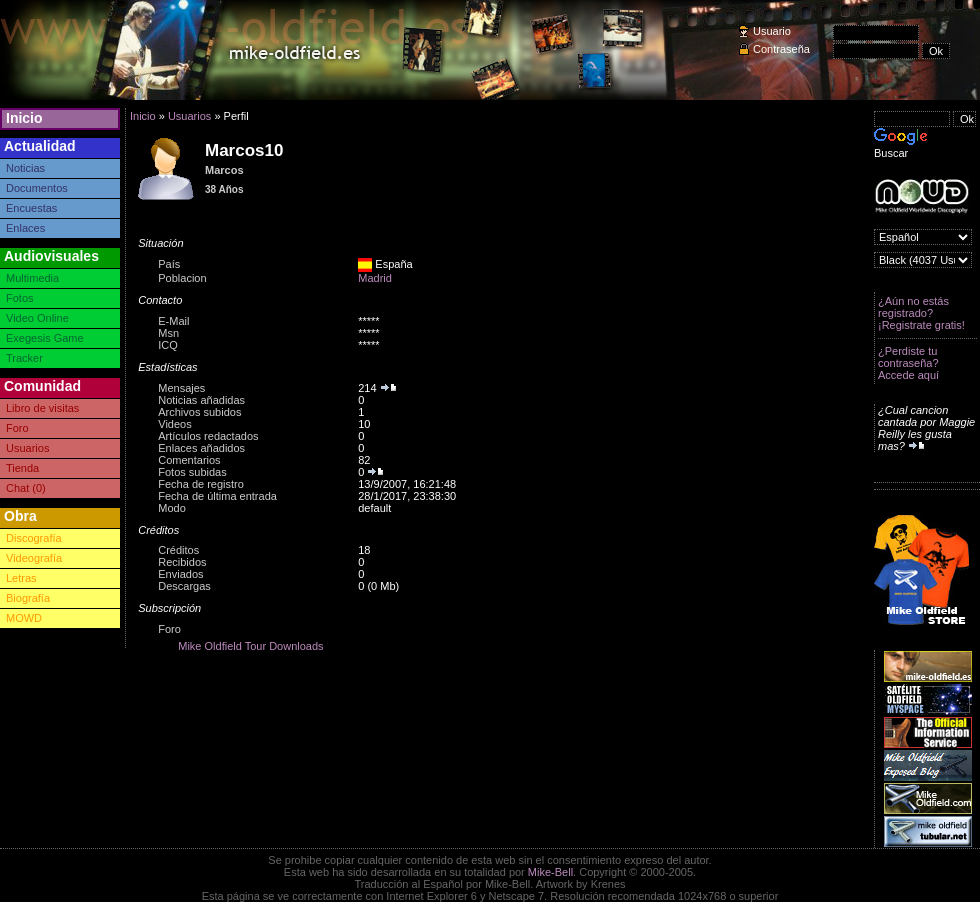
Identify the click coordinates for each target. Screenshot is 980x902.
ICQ (168, 345)
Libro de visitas (42, 408)
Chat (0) (26, 488)
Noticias (25, 168)
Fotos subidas (192, 472)
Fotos (20, 298)
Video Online (37, 318)
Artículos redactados (208, 436)
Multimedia (32, 278)
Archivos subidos (199, 412)
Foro (17, 428)
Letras (21, 578)
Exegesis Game (45, 338)
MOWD (24, 618)
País (169, 264)
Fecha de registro (201, 484)
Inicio (24, 118)
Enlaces (25, 228)
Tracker (24, 358)
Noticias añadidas (201, 400)
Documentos (37, 188)
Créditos (178, 550)
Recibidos (182, 562)
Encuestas (31, 208)
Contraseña (781, 49)
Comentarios (189, 460)
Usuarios (27, 448)
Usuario (772, 31)
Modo (172, 508)
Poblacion (182, 278)
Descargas (184, 586)
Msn (168, 333)
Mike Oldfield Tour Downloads (250, 646)
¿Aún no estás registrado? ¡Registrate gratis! (921, 313)
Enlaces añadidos (201, 448)
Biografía (28, 598)
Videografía (34, 558)
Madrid (375, 278)
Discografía (34, 538)
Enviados (180, 574)
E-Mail (173, 321)
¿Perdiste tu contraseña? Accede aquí (908, 363)
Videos (174, 424)
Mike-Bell (550, 872)
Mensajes (181, 388)
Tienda (22, 468)
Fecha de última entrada (217, 496)
